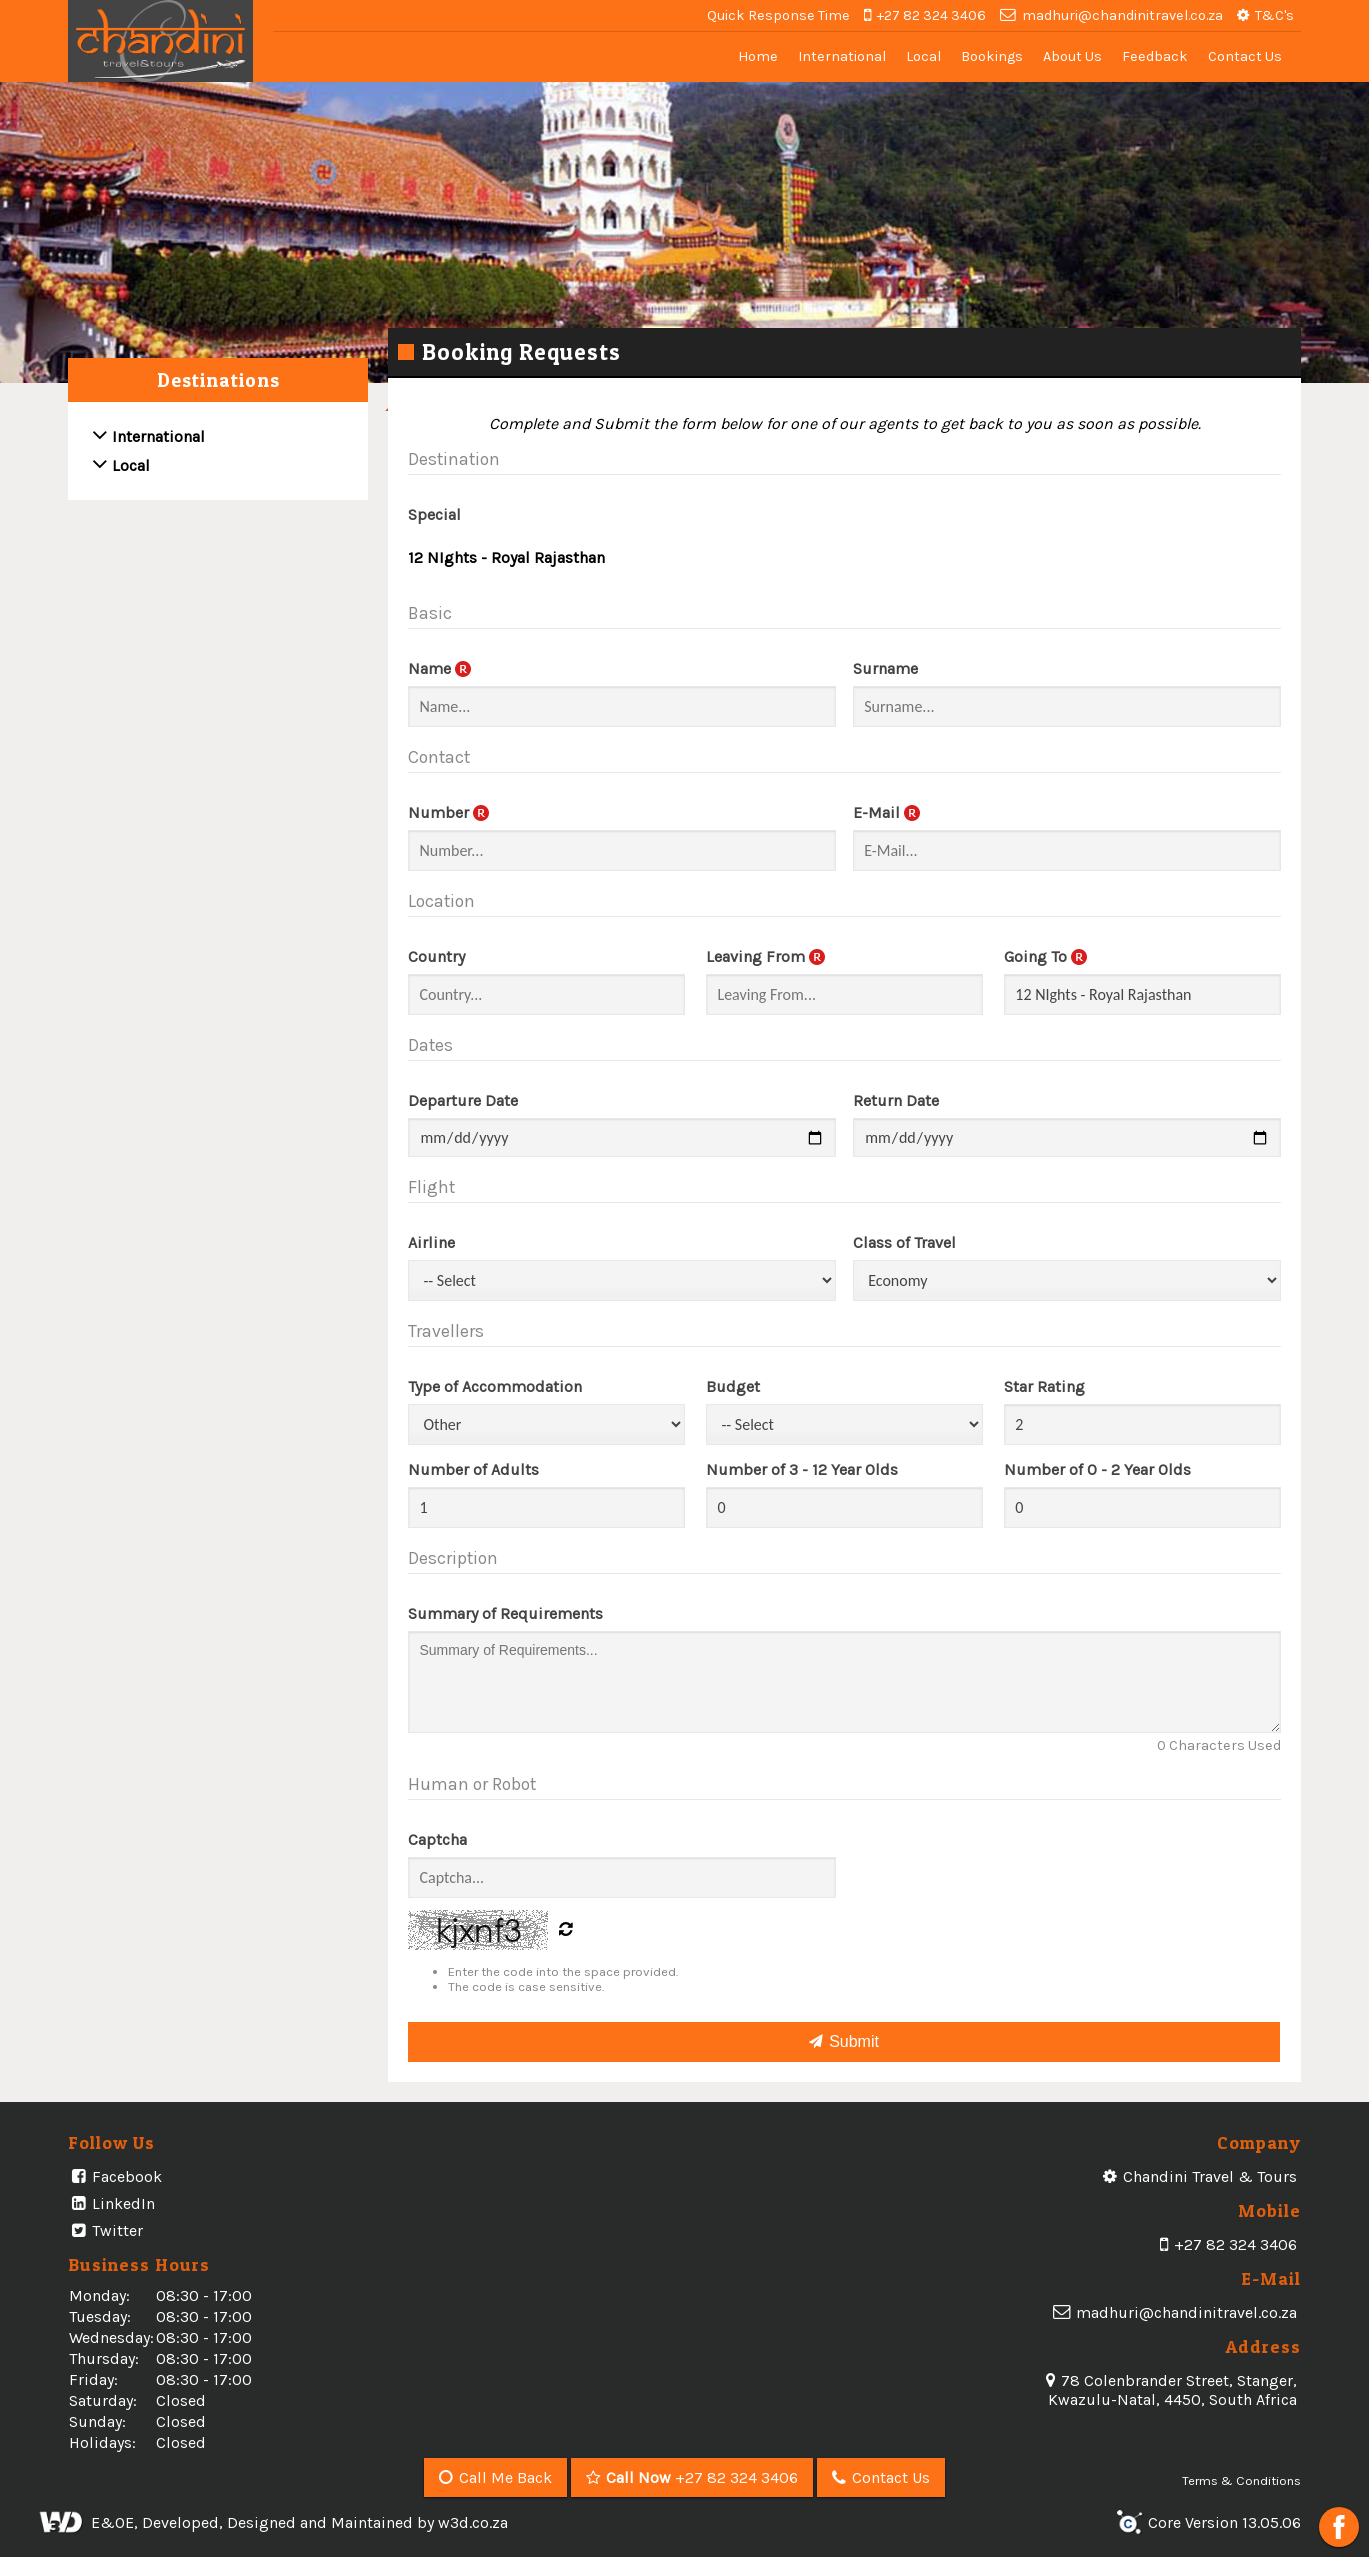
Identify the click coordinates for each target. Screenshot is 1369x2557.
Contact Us (1245, 56)
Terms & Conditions (1241, 2480)
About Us (1072, 56)
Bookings (992, 56)
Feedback (1155, 56)
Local (923, 56)
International (842, 56)
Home (758, 56)
